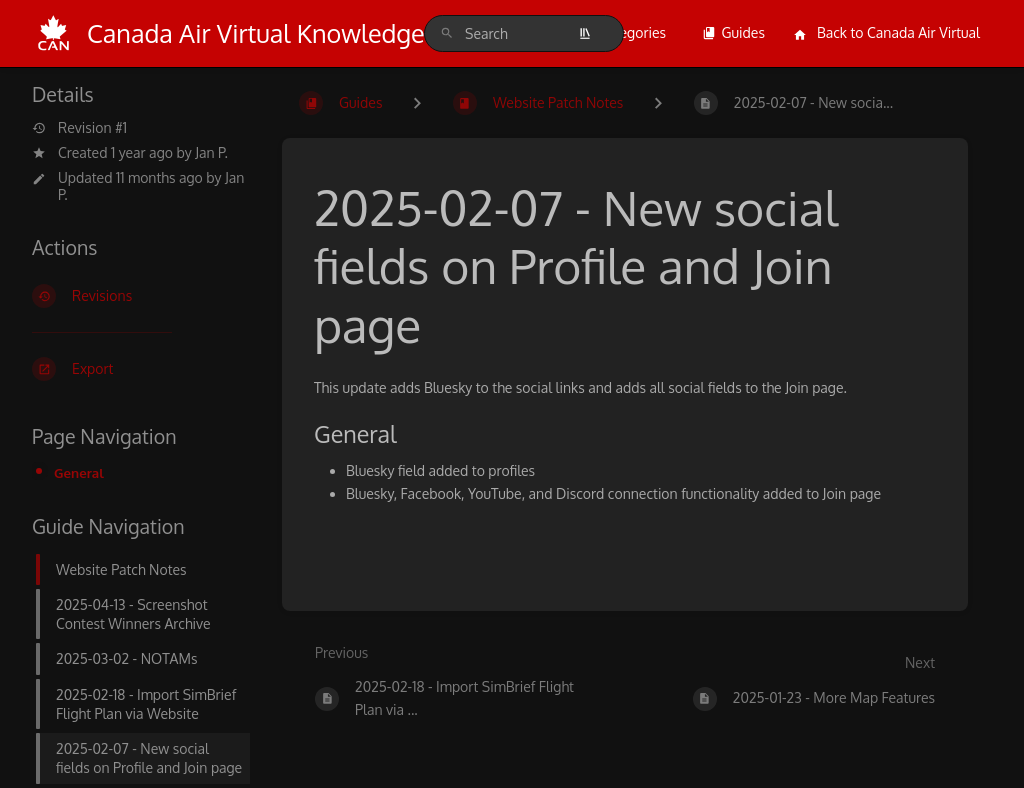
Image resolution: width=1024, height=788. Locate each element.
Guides (733, 32)
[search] (524, 33)
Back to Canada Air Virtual (886, 33)
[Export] (141, 369)
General (79, 472)
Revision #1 (79, 128)
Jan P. (211, 152)
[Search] (447, 33)
